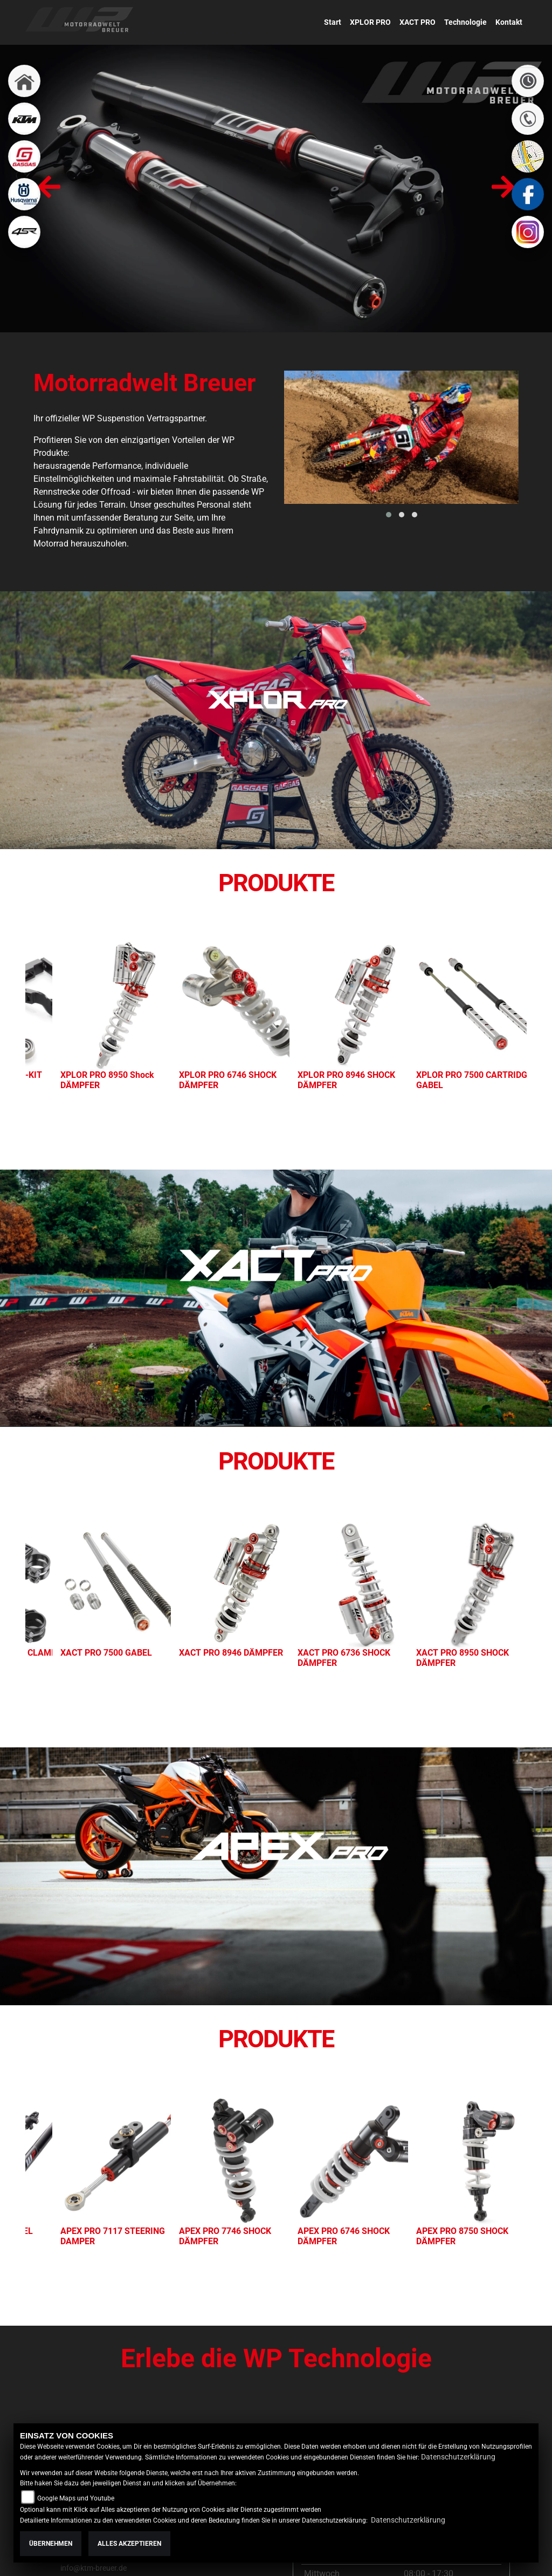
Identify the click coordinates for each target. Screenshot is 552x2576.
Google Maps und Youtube (75, 2498)
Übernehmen (50, 2543)
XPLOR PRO (370, 22)
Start (332, 22)
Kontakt (508, 22)
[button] (388, 514)
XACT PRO (417, 22)
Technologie (465, 22)
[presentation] (49, 188)
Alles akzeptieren (129, 2543)
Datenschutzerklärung (458, 2456)
